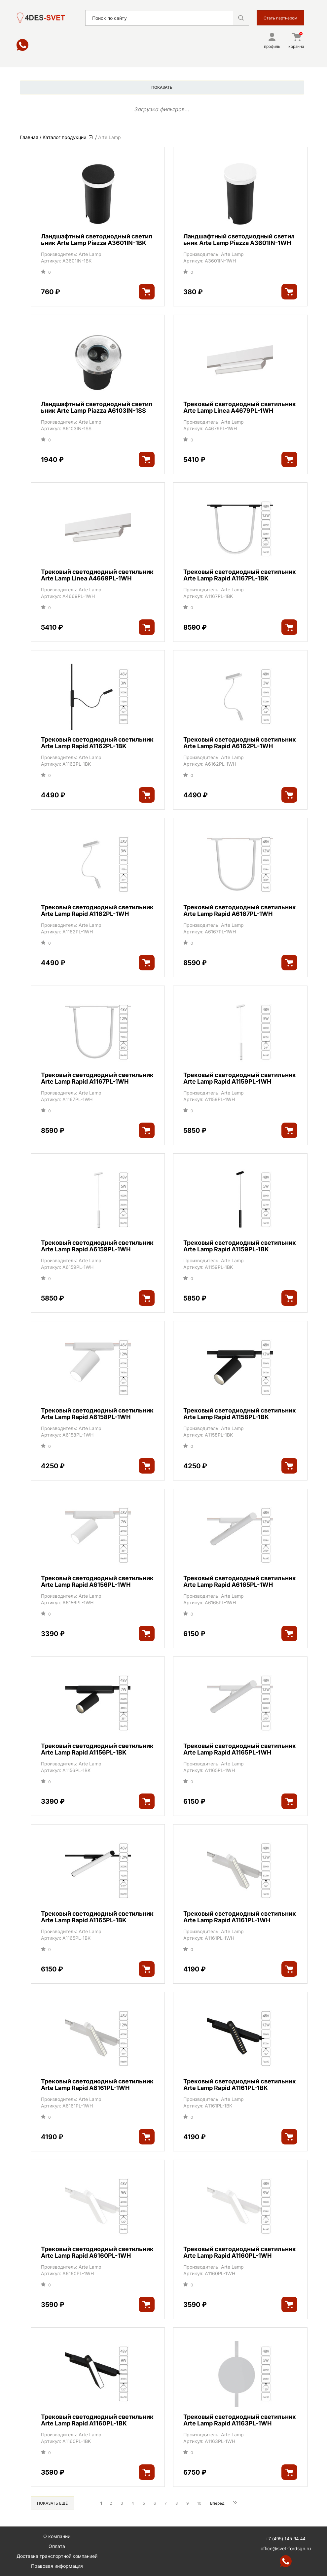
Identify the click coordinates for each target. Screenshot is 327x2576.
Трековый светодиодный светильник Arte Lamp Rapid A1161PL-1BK (239, 2084)
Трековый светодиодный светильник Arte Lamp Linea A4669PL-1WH (97, 575)
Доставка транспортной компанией (57, 2556)
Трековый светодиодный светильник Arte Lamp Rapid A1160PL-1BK (97, 2420)
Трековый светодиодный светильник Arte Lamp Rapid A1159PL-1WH (239, 1078)
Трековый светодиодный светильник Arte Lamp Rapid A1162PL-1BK (97, 742)
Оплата (57, 2546)
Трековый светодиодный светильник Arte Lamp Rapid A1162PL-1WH (97, 910)
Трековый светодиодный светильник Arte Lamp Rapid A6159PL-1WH (97, 1246)
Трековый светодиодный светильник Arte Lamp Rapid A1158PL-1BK (239, 1413)
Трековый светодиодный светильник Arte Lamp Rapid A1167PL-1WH (97, 1078)
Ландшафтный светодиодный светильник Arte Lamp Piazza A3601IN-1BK (96, 239)
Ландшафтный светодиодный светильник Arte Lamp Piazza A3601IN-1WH (239, 239)
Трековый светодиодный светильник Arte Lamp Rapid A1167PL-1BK (239, 575)
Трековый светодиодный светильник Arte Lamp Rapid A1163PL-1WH (239, 2420)
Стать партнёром (280, 18)
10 (199, 2503)
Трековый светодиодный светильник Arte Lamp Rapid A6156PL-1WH (97, 1581)
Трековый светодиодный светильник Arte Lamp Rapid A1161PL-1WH (239, 1917)
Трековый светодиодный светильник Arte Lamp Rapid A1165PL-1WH (239, 1749)
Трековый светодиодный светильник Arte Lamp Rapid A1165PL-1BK (97, 1917)
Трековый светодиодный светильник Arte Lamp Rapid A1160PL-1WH (239, 2252)
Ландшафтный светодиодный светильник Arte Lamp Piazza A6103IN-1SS (96, 407)
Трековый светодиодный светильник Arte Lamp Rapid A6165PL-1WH (239, 1581)
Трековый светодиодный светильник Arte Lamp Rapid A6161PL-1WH (97, 2084)
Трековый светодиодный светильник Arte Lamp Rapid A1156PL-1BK (97, 1749)
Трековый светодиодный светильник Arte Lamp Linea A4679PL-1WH (239, 407)
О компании (56, 2536)
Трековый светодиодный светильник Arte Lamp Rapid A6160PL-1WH (97, 2252)
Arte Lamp (90, 254)
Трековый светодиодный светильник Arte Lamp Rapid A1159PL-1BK (239, 1246)
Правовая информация (57, 2566)
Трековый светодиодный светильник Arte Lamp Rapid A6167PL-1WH (239, 910)
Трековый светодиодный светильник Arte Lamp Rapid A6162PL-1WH (239, 742)
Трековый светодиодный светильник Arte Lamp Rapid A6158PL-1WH (97, 1413)
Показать (161, 87)
